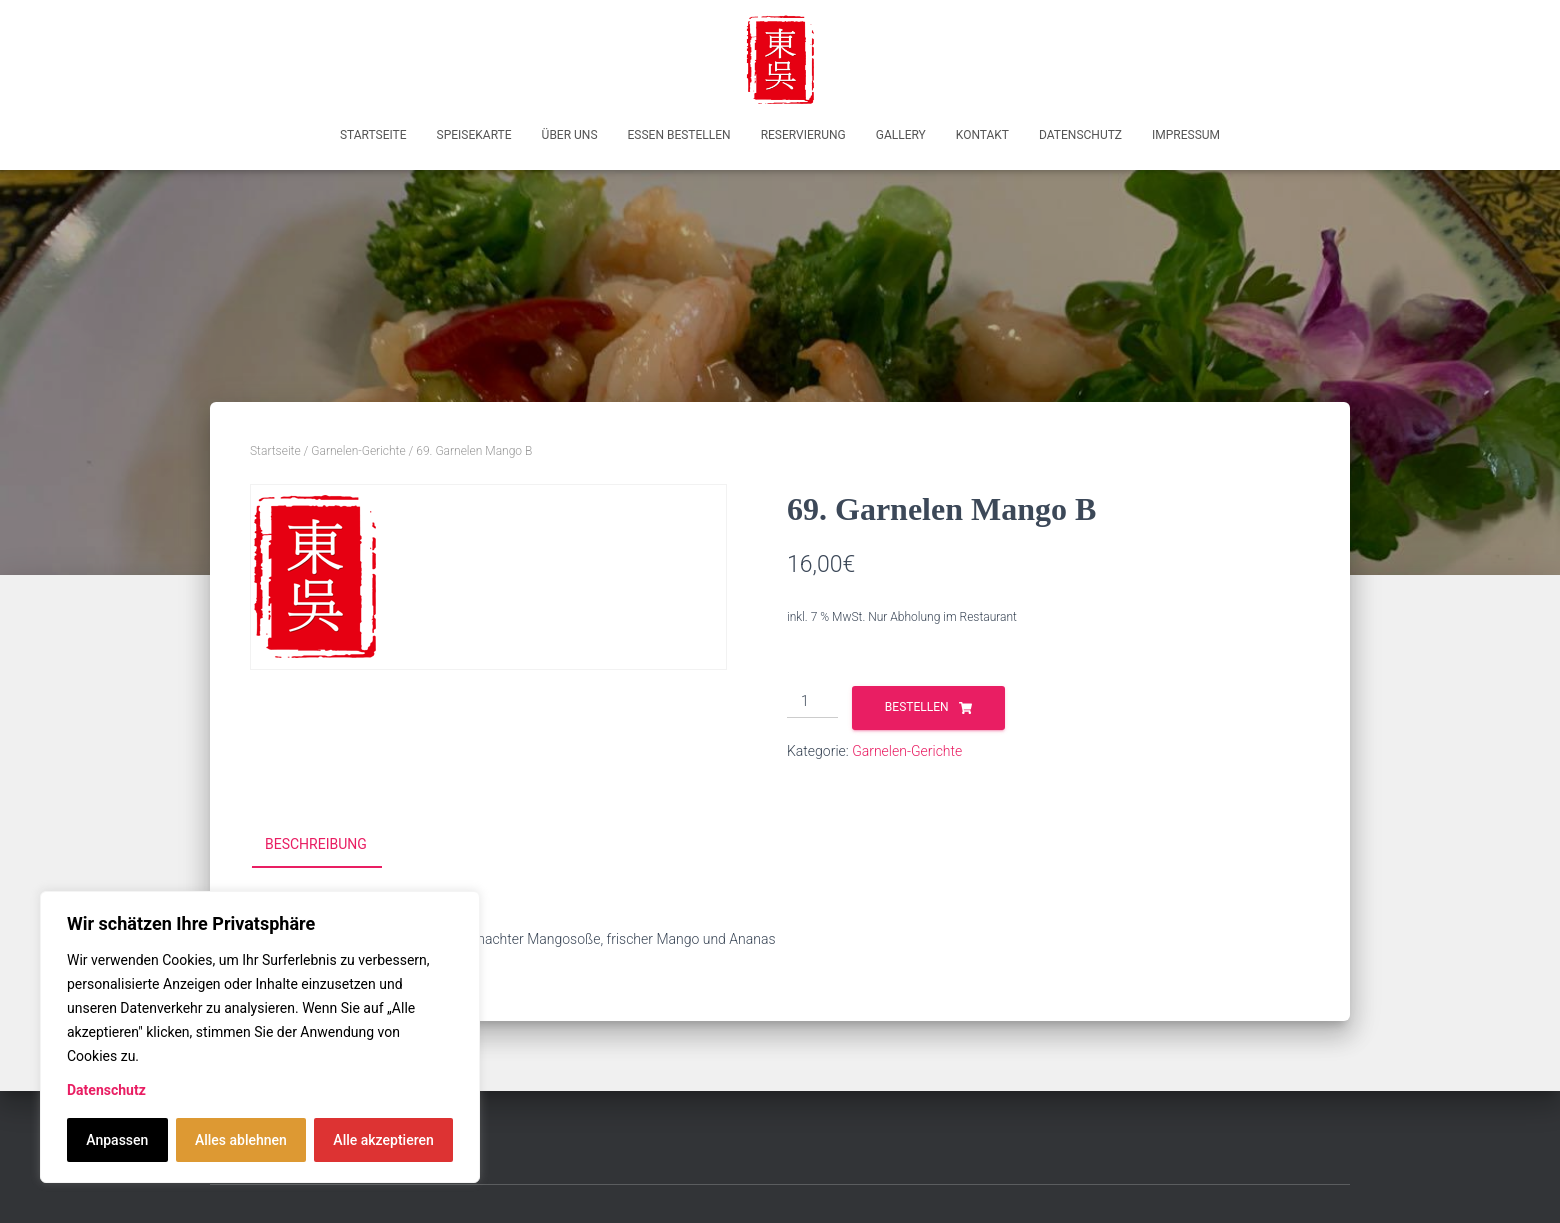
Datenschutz (106, 1090)
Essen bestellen (679, 135)
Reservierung (803, 135)
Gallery (901, 135)
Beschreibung (316, 844)
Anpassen (117, 1140)
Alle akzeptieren (383, 1140)
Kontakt (982, 135)
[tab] (331, 845)
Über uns (570, 135)
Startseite (373, 135)
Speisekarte (474, 135)
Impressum (1186, 135)
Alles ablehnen (241, 1140)
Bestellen (917, 707)
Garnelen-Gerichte (358, 451)
